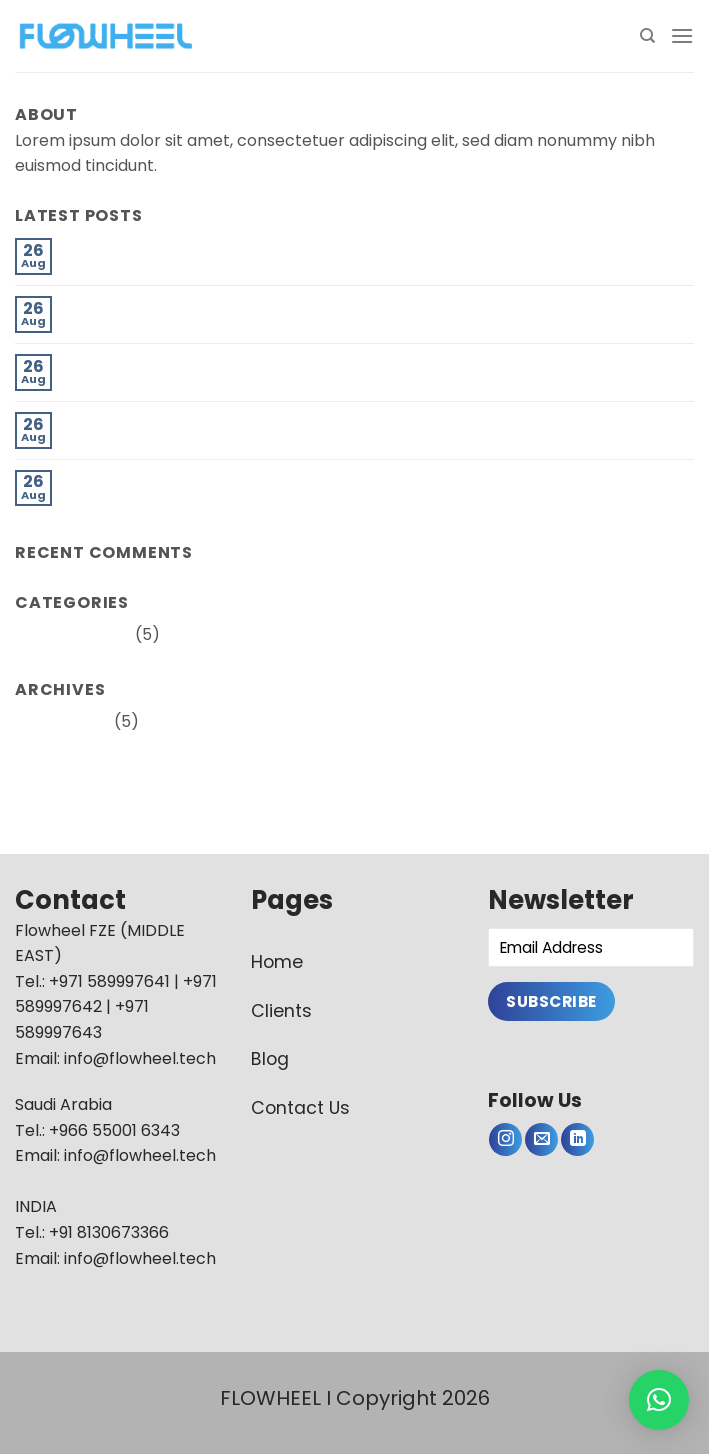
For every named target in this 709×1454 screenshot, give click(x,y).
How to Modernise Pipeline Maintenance (224, 479)
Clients (281, 1011)
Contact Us (300, 1108)
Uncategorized (73, 634)
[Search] (647, 36)
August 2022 (62, 721)
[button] (659, 1400)
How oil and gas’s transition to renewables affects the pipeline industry (344, 305)
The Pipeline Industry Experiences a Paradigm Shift (265, 247)
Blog (270, 1059)
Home (277, 962)
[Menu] (682, 35)
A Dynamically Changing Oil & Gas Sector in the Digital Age (296, 363)
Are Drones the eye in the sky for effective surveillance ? (289, 421)
